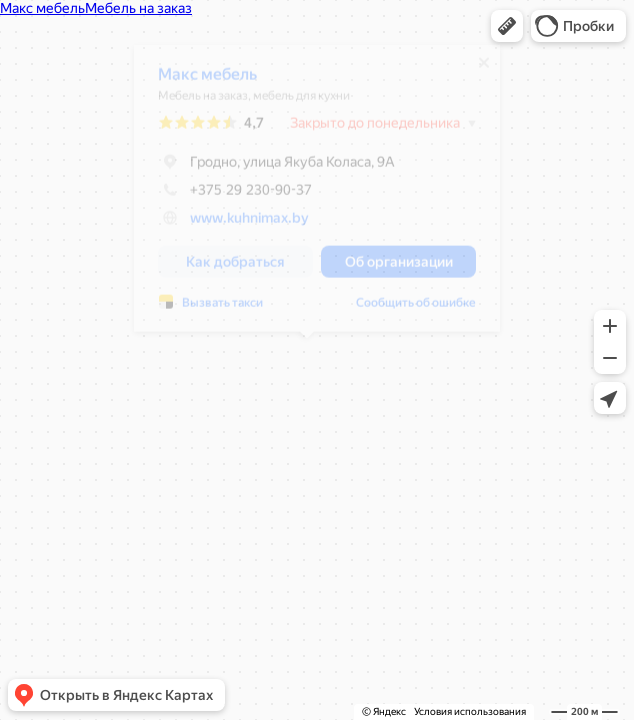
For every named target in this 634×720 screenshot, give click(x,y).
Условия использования (470, 711)
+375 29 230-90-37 (225, 197)
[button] (507, 26)
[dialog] (307, 195)
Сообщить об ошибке (406, 310)
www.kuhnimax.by (239, 225)
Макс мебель (197, 81)
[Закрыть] (474, 70)
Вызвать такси (212, 310)
